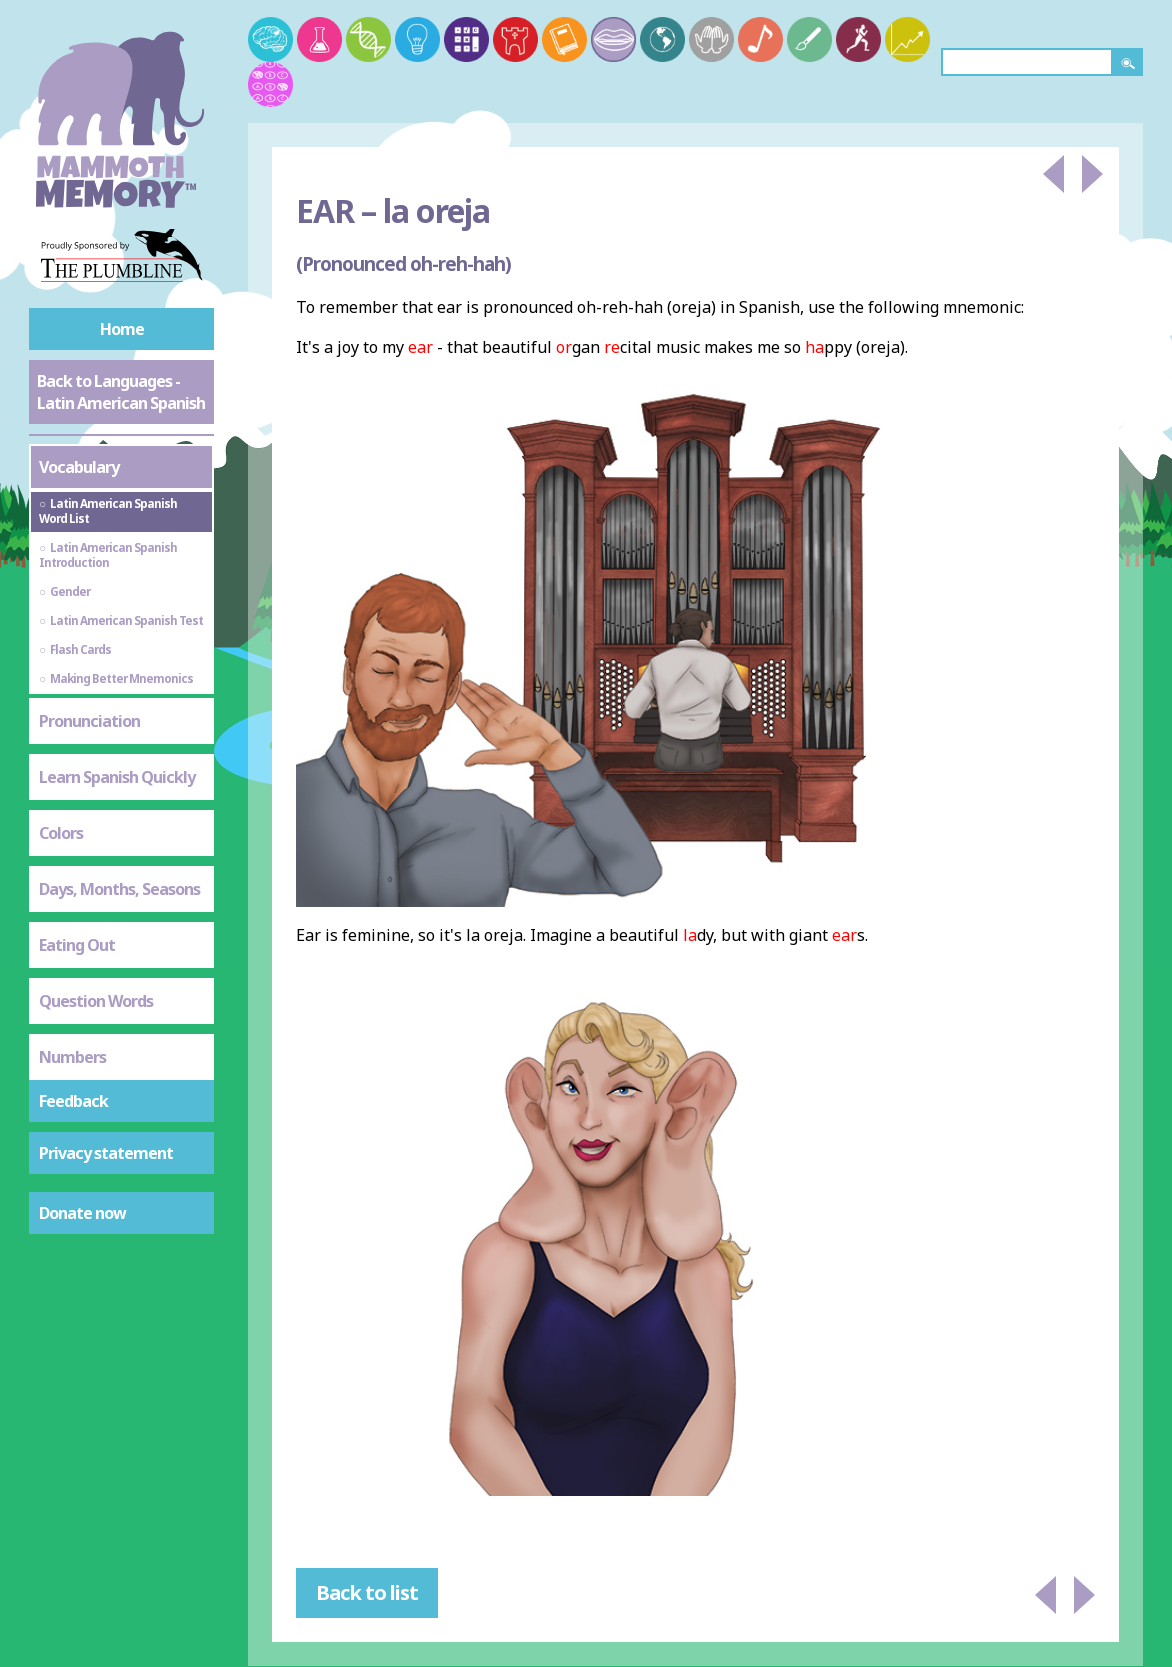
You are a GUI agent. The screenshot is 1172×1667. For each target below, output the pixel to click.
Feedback (73, 1101)
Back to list (367, 1592)
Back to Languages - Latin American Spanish (121, 392)
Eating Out (77, 945)
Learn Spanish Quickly (117, 777)
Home (122, 329)
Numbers (72, 1057)
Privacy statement (106, 1153)
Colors (61, 833)
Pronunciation (89, 721)
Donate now (82, 1213)
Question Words (96, 1001)
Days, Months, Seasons (119, 889)
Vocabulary (79, 467)
